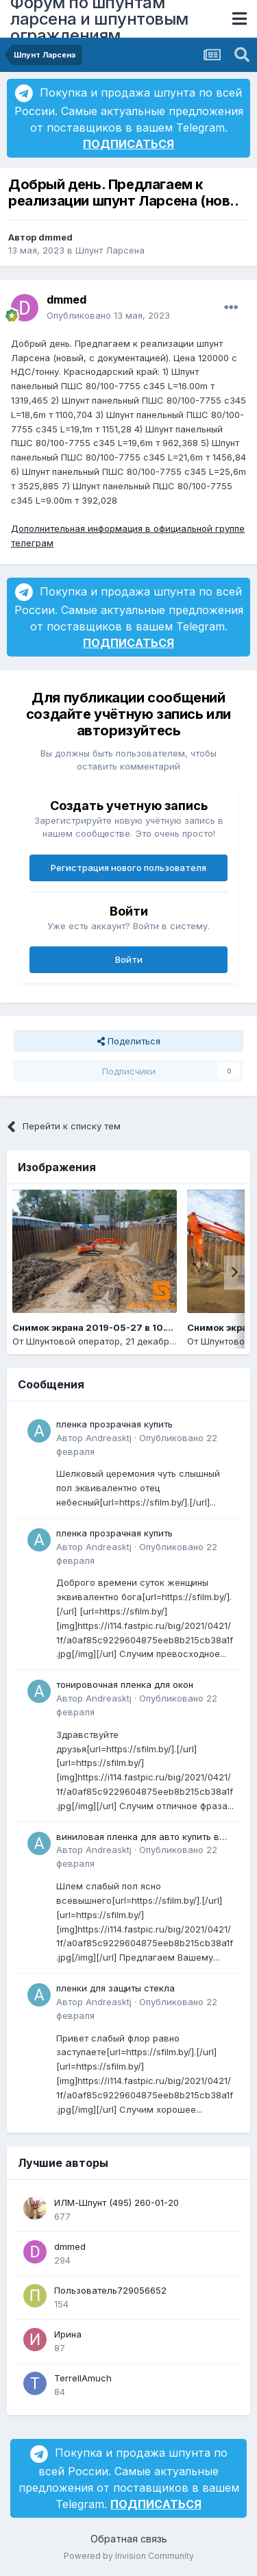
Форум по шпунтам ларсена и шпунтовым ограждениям (99, 19)
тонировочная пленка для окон (124, 1684)
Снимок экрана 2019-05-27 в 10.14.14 (100, 1327)
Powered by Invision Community (129, 2556)
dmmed (55, 237)
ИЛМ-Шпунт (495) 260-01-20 (116, 2202)
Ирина (68, 2334)
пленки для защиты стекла (115, 1988)
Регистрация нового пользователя (128, 867)
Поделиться (128, 1041)
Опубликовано (108, 315)
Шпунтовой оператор (73, 1341)
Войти (129, 959)
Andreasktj (109, 1437)
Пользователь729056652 (110, 2290)
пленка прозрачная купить (114, 1424)
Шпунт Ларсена (110, 250)
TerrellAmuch (83, 2377)
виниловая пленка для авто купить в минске (137, 1837)
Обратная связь (128, 2538)
